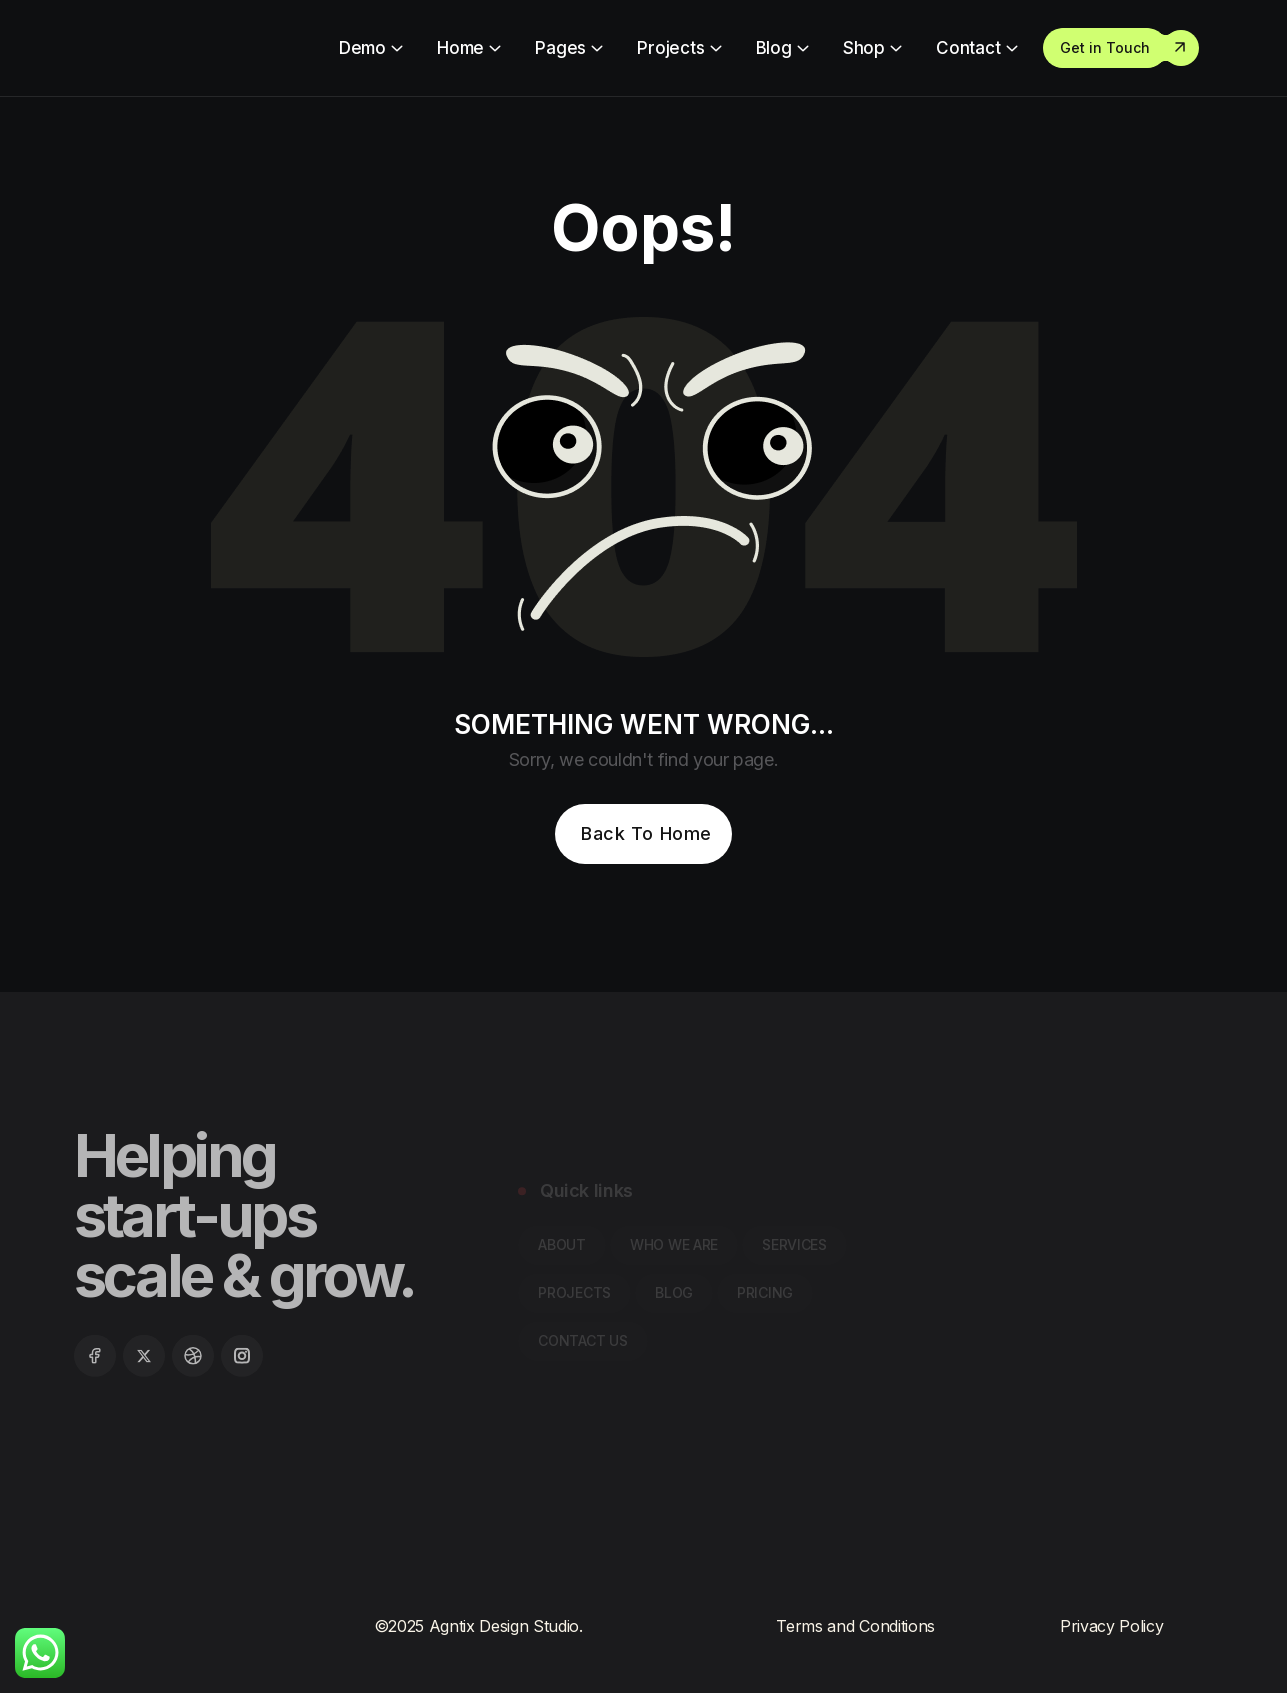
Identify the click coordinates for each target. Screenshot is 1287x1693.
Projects (671, 48)
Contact (968, 48)
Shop (864, 48)
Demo (362, 48)
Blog (774, 48)
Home (460, 48)
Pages (560, 48)
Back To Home (646, 833)
